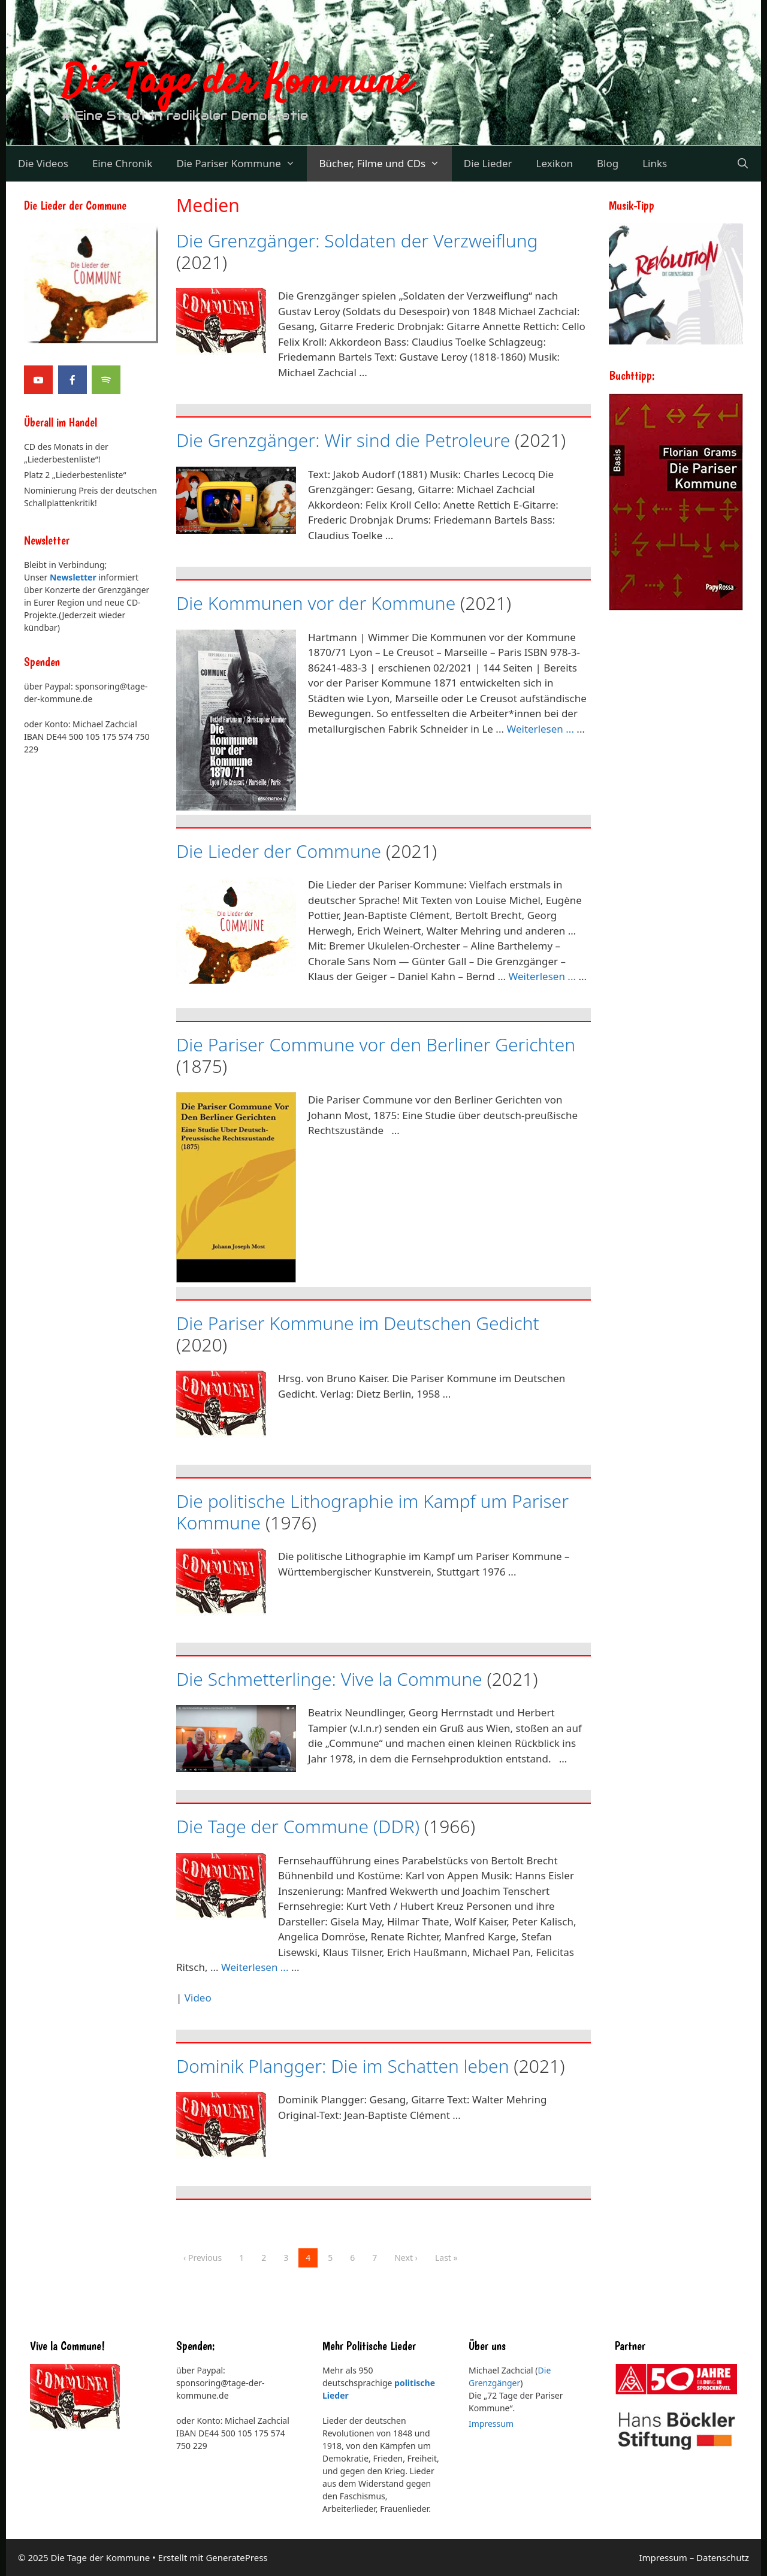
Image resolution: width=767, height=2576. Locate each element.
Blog (607, 163)
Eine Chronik (122, 163)
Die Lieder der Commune (278, 851)
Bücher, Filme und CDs (385, 164)
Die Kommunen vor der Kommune (315, 603)
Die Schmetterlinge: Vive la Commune (329, 1679)
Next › (406, 2257)
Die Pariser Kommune (241, 164)
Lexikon (554, 163)
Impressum (491, 2423)
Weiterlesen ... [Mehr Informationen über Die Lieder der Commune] (542, 976)
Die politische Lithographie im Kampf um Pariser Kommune (372, 1512)
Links (654, 163)
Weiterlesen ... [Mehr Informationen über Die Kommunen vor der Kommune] (540, 729)
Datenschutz (722, 2557)
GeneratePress (236, 2557)
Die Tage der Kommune (237, 82)
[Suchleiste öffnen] (742, 164)
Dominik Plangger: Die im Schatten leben (342, 2066)
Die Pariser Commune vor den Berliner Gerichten (375, 1044)
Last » (446, 2257)
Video (198, 1997)
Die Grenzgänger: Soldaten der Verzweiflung (356, 240)
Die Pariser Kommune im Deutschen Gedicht (357, 1323)
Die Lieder (488, 163)
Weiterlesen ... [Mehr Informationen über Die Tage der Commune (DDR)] (255, 1967)
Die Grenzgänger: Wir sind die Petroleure (343, 440)
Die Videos (43, 163)
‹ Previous (202, 2257)
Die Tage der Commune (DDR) (297, 1826)
